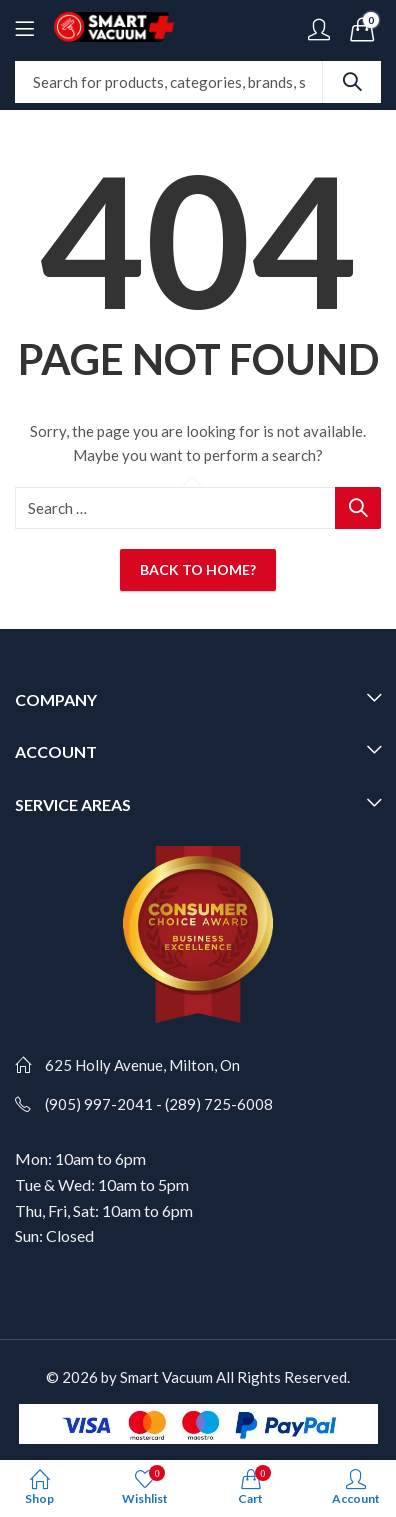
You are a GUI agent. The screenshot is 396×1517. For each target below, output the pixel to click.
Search (352, 82)
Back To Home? (198, 569)
